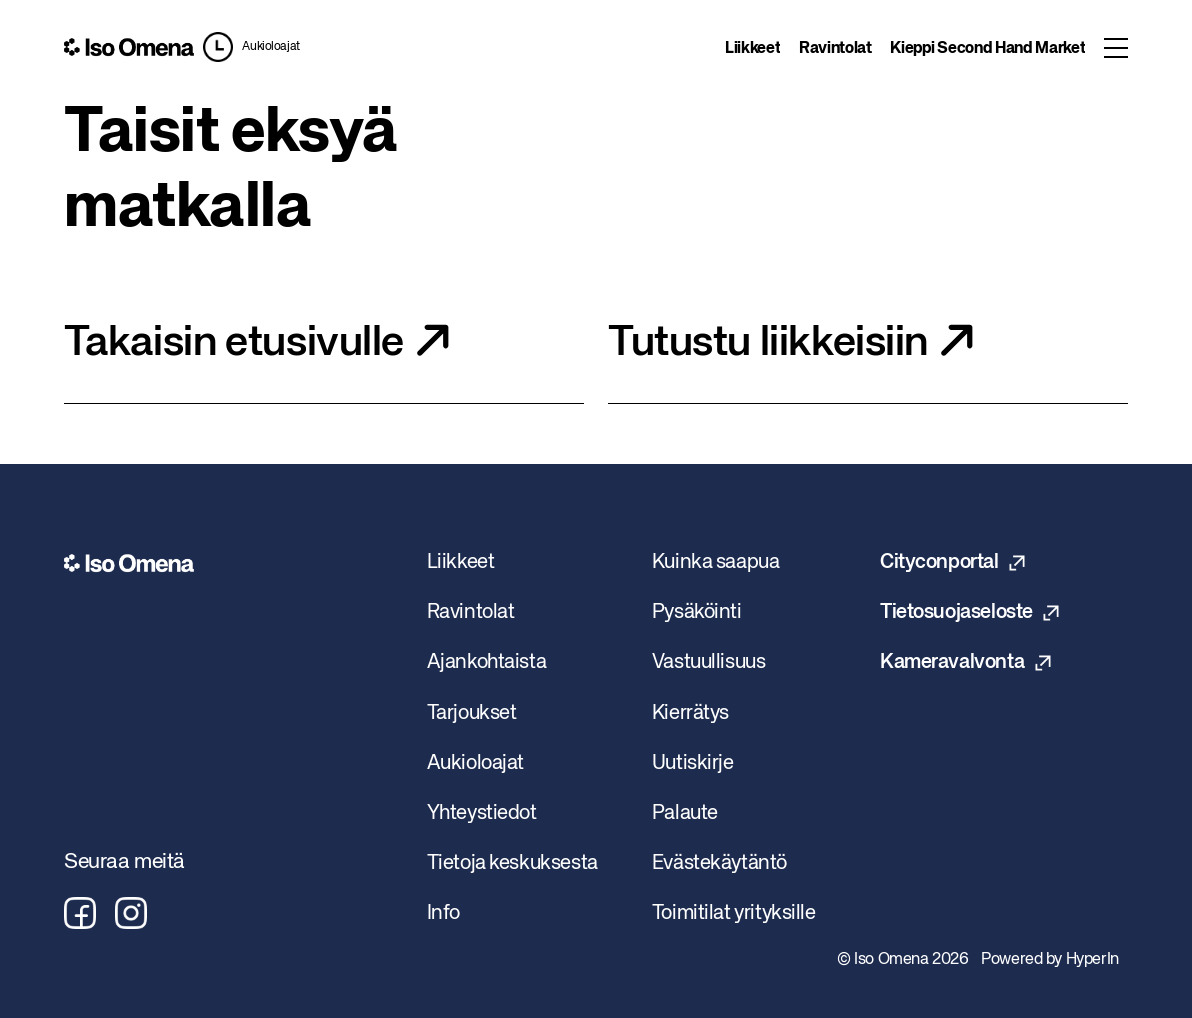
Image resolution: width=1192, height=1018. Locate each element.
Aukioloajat (270, 47)
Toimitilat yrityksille (734, 913)
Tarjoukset (472, 713)
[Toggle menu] (1116, 48)
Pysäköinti (697, 612)
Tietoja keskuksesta (512, 863)
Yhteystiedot (482, 813)
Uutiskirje (693, 763)
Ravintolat (835, 49)
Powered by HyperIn (1049, 960)
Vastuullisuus (709, 662)
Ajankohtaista (487, 662)
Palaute (685, 813)
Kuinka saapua (716, 562)
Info (443, 913)
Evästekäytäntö (719, 863)
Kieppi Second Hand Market (987, 49)
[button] (251, 47)
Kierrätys (690, 713)
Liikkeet (752, 49)
